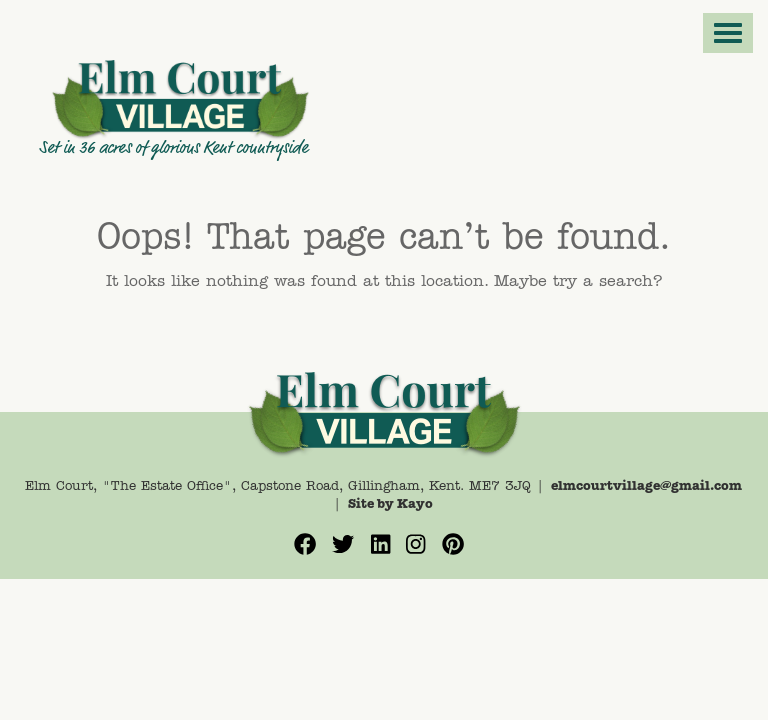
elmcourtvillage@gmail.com (646, 486)
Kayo (415, 504)
